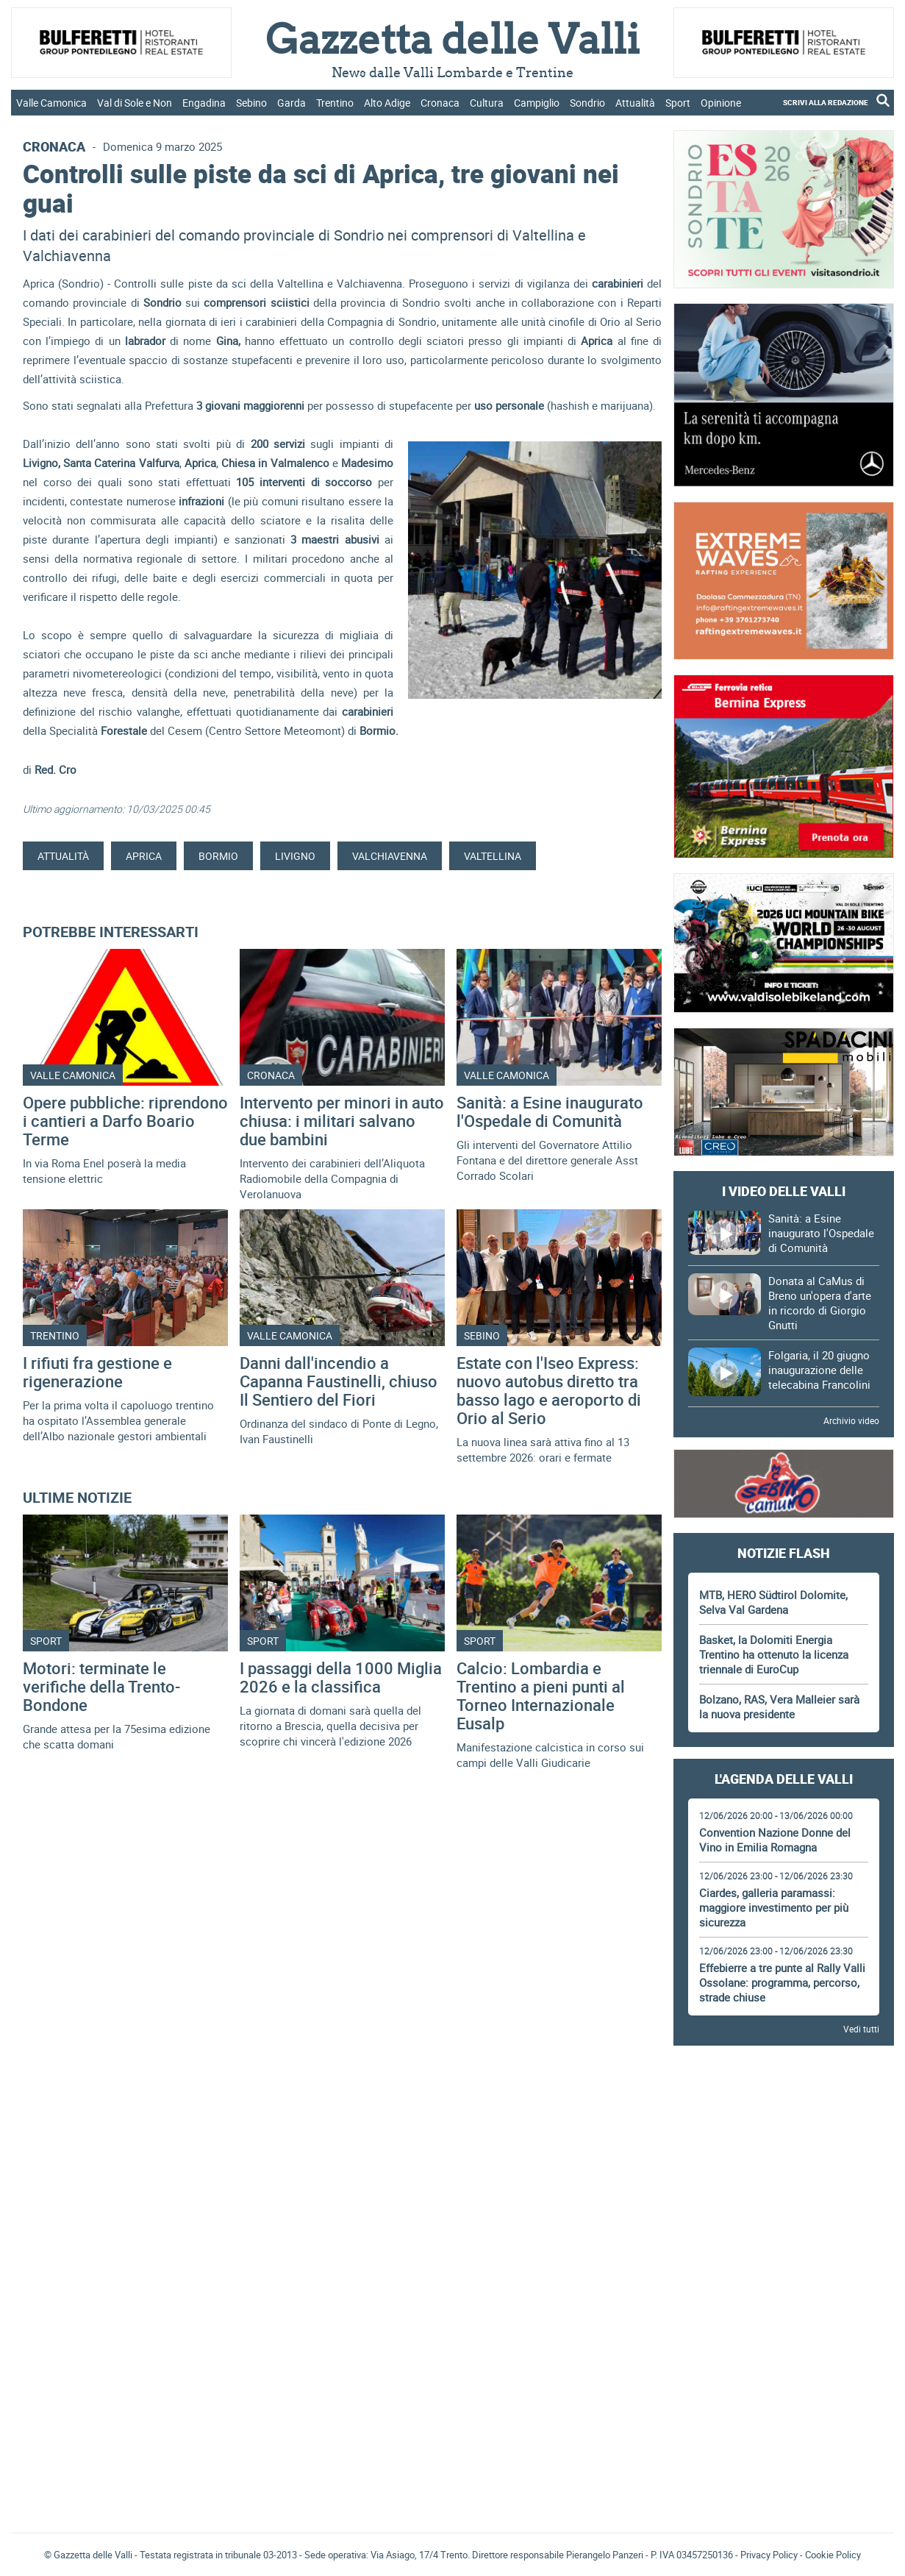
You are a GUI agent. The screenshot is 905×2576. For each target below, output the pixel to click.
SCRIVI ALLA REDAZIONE (825, 102)
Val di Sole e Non (134, 103)
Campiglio (536, 103)
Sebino (251, 103)
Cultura (487, 103)
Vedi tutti (861, 2029)
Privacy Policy (769, 2554)
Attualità (635, 103)
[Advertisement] (783, 2097)
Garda (291, 103)
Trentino (335, 103)
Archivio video (851, 1420)
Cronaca (440, 103)
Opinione (721, 103)
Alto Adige (387, 103)
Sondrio (587, 103)
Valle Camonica (51, 103)
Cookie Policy (833, 2554)
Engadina (204, 103)
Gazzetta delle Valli (784, 2425)
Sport (677, 103)
